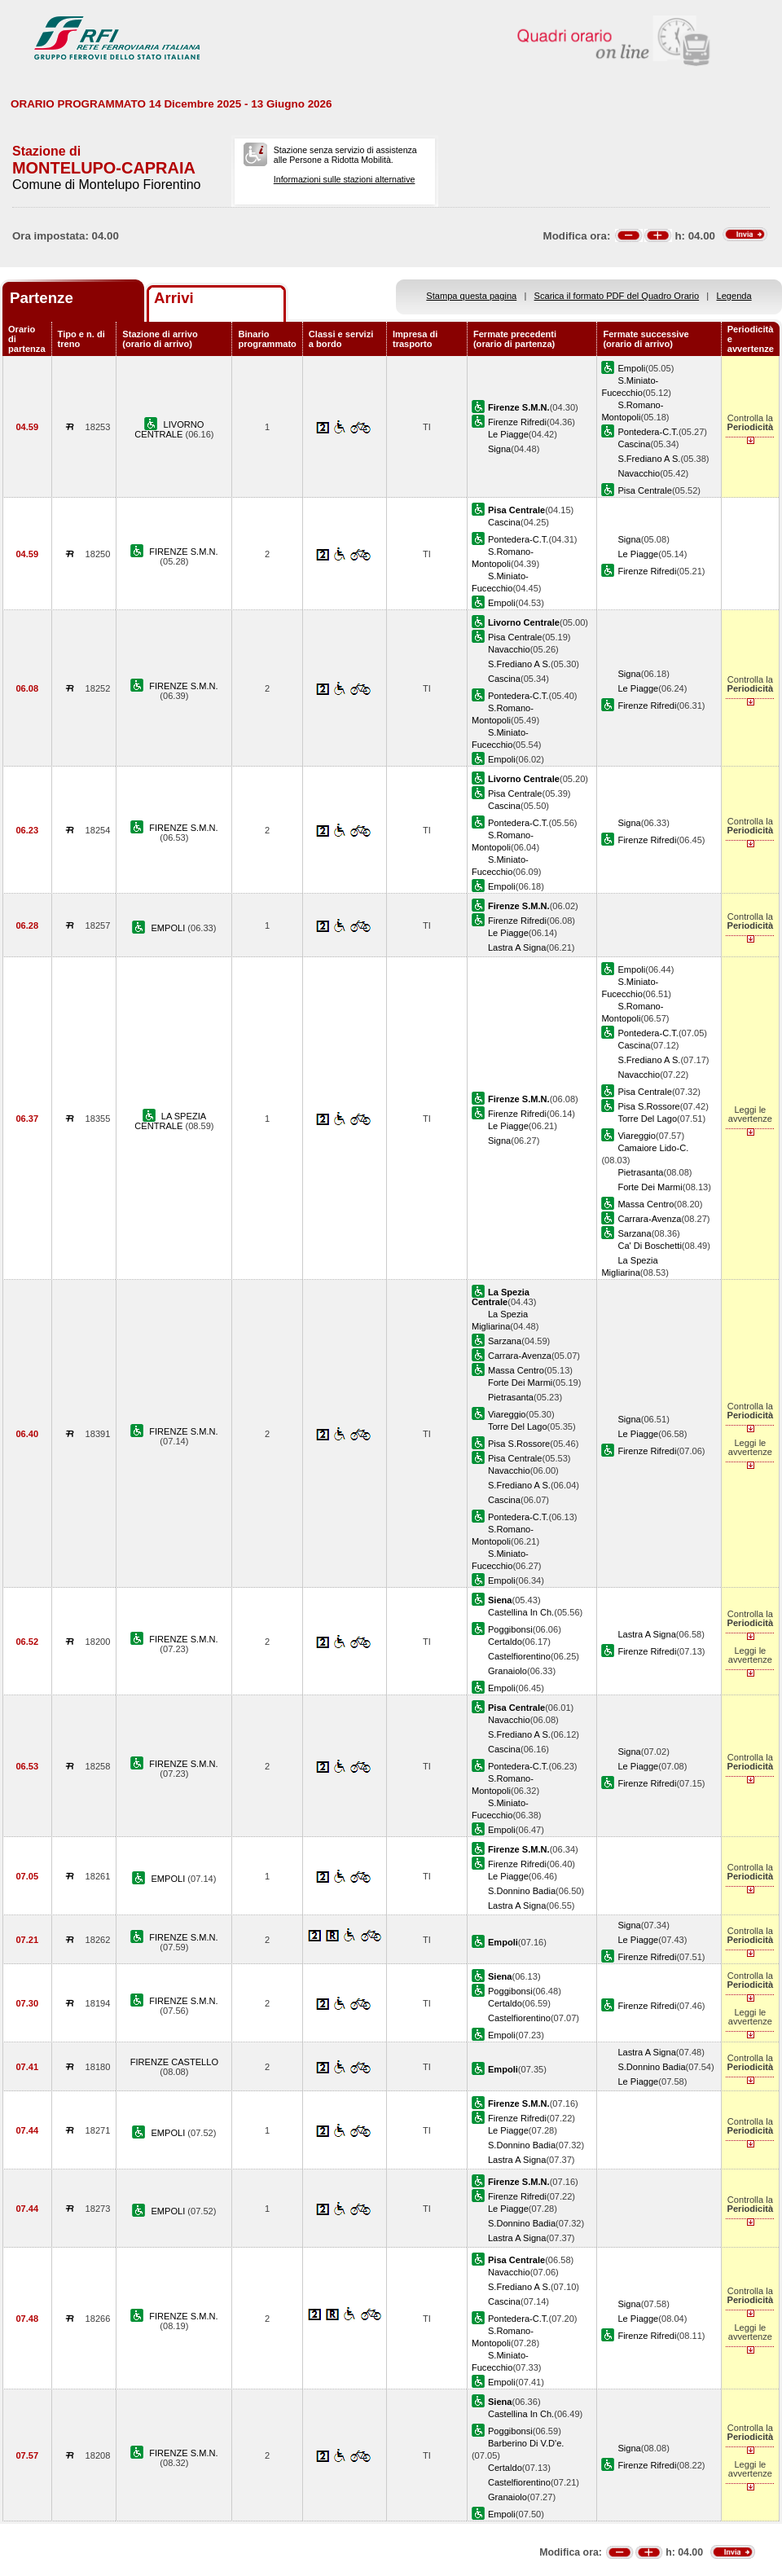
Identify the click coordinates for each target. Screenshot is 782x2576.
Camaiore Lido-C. (652, 1148)
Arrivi (174, 297)
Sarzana (634, 1233)
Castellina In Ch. (521, 1612)
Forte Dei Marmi (649, 1187)
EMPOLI (169, 928)
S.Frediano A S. (648, 459)
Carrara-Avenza (649, 1219)
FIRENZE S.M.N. (183, 551)
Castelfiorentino (519, 1656)
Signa (499, 449)
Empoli (631, 368)
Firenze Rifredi (517, 422)
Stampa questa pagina (471, 296)
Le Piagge (508, 434)
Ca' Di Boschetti (649, 1246)
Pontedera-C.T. (648, 432)
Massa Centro (645, 1204)
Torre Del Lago (647, 1118)
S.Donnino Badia (522, 1891)
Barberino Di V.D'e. (526, 2443)
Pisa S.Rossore (648, 1106)
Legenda (734, 296)
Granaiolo (507, 1671)
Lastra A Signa (517, 947)
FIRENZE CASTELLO (174, 2062)
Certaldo (505, 1641)
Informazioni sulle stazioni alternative (344, 179)
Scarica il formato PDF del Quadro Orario (617, 296)
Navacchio (638, 473)
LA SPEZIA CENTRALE (170, 1121)
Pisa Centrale (644, 490)
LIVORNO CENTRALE (169, 429)
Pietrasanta (640, 1172)
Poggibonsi (510, 1629)
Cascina (633, 444)
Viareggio (636, 1136)
